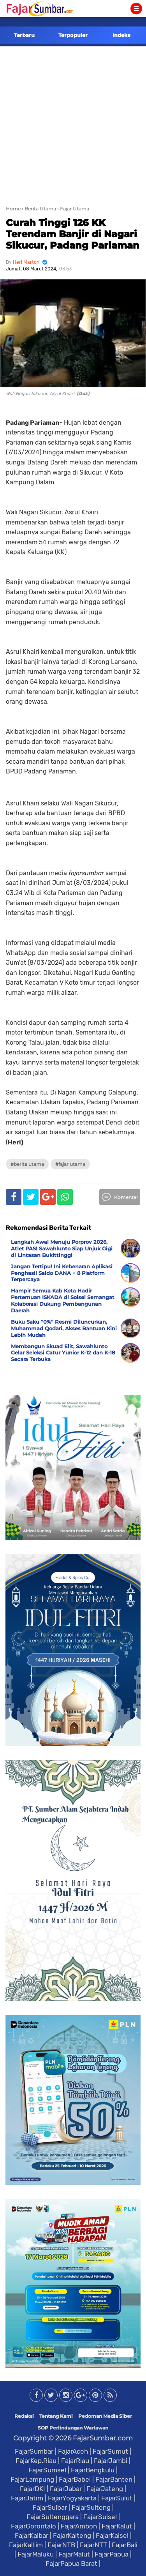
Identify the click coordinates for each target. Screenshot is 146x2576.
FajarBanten (113, 2479)
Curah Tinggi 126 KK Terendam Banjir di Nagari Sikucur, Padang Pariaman (72, 234)
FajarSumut (110, 2451)
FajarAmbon (79, 2526)
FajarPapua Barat (71, 2563)
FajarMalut (74, 2554)
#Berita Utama (27, 1164)
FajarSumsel (47, 2470)
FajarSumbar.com (103, 2438)
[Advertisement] (73, 123)
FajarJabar (66, 2489)
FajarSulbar (50, 2507)
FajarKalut (117, 2526)
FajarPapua (111, 2554)
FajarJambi (110, 2461)
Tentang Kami (56, 2416)
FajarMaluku (36, 2554)
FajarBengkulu (92, 2470)
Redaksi (24, 2416)
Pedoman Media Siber (105, 2416)
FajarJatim (27, 2498)
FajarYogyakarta (72, 2498)
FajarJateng (104, 2489)
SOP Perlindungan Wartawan (73, 2428)
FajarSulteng (91, 2507)
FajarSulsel (100, 2517)
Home (13, 209)
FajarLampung (32, 2479)
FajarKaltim (26, 2545)
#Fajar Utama (70, 1164)
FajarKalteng (72, 2535)
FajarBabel (75, 2479)
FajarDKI (32, 2489)
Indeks (121, 35)
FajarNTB (61, 2545)
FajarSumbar (34, 2451)
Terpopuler (73, 35)
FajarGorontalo (33, 2526)
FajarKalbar (31, 2535)
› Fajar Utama (73, 209)
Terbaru (24, 35)
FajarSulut (116, 2498)
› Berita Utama (39, 209)
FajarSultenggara (52, 2517)
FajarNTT (93, 2545)
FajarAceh (73, 2451)
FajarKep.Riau (36, 2461)
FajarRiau (75, 2461)
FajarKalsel (112, 2535)
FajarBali (124, 2545)
